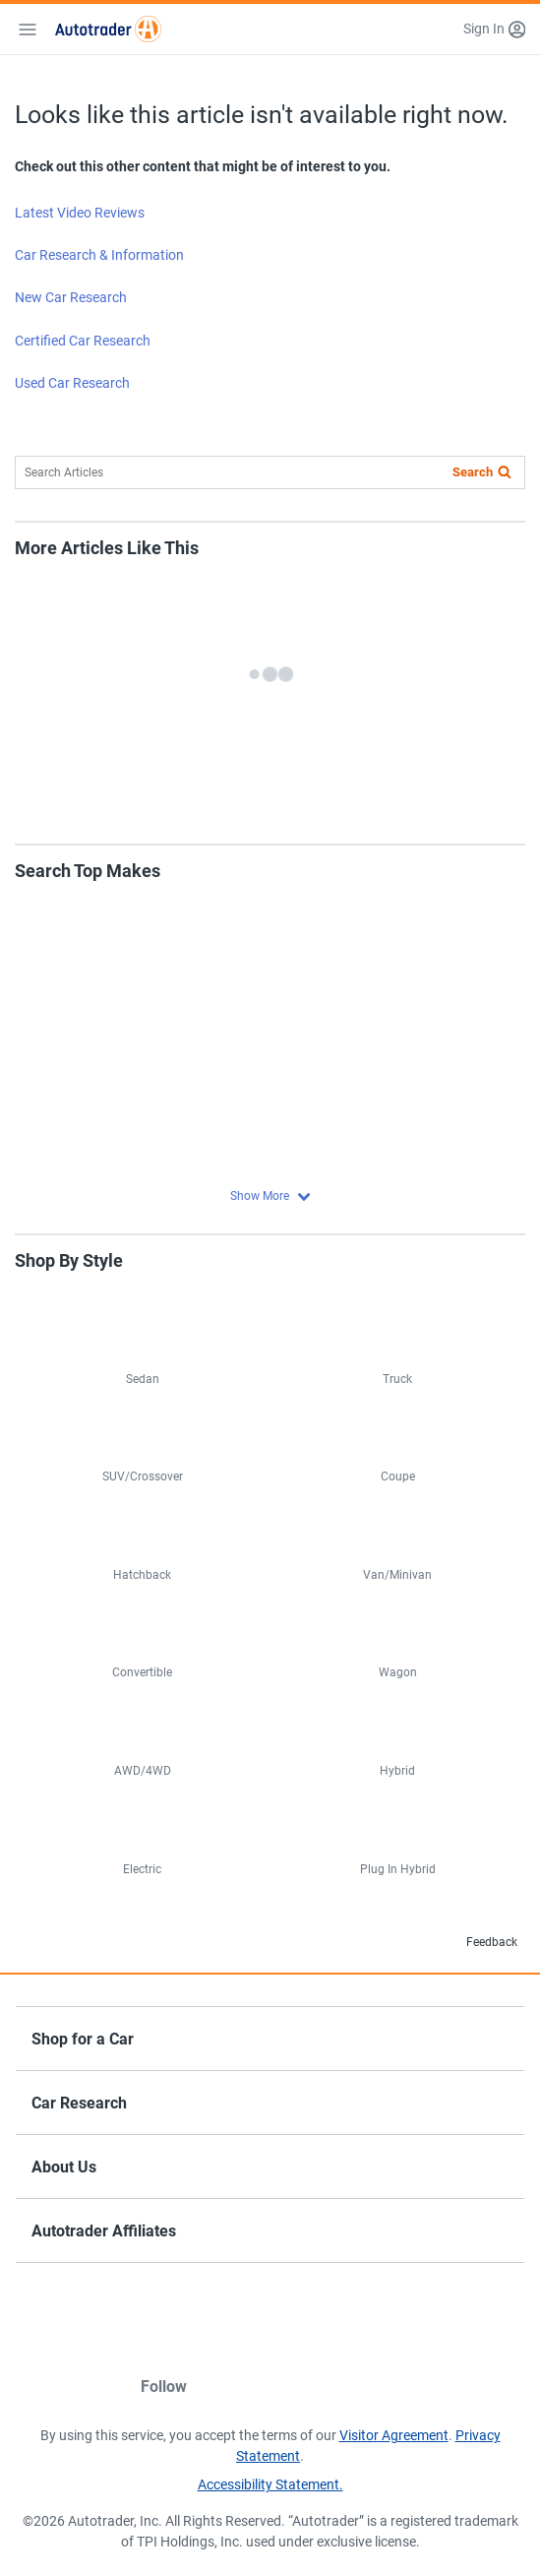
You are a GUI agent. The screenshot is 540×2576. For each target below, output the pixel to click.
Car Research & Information (99, 255)
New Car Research (71, 297)
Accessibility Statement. (270, 2484)
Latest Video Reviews (80, 212)
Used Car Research (72, 383)
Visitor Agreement (394, 2435)
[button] (494, 29)
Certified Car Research (82, 340)
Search (472, 472)
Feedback (476, 1943)
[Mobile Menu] (27, 29)
